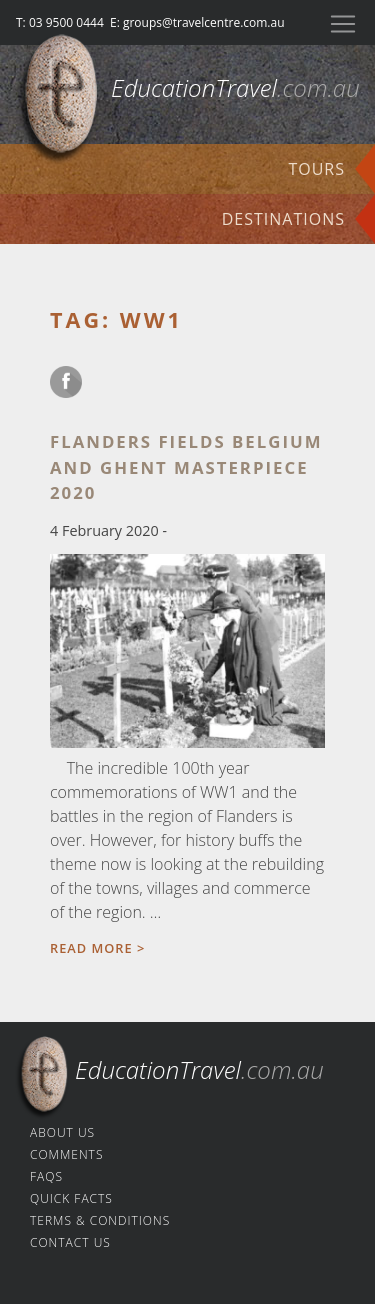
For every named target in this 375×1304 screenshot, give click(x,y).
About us (62, 1132)
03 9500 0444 (66, 22)
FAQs (46, 1176)
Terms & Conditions (100, 1220)
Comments (66, 1154)
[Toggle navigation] (343, 24)
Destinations (283, 219)
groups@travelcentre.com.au (204, 22)
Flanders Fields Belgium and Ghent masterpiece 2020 (186, 466)
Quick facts (71, 1198)
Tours (316, 169)
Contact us (70, 1242)
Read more (91, 948)
